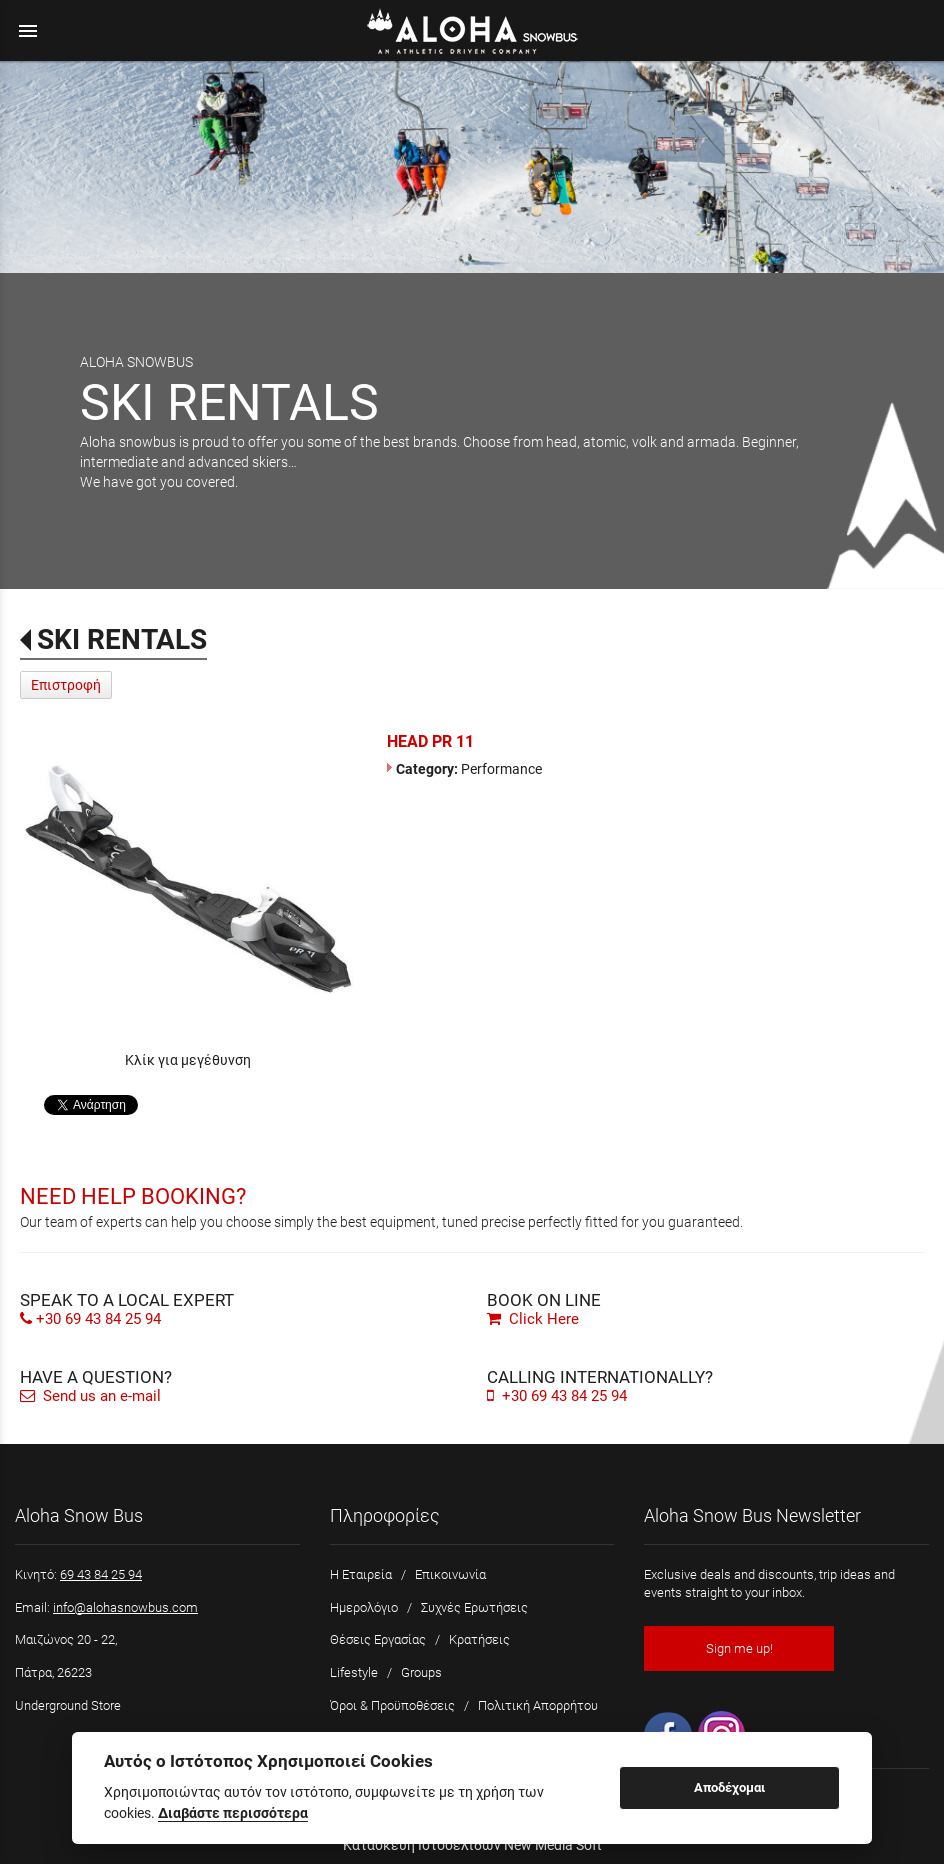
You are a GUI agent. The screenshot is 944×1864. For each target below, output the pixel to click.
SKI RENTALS (122, 639)
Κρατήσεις (479, 1639)
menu (28, 31)
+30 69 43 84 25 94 (98, 1319)
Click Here (533, 1319)
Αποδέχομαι (729, 1787)
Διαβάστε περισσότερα (233, 1813)
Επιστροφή (66, 685)
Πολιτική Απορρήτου (538, 1705)
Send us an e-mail (90, 1396)
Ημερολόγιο (364, 1607)
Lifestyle (354, 1672)
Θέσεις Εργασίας (378, 1639)
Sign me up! (739, 1648)
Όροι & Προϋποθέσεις (392, 1705)
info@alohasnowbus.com (125, 1607)
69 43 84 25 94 (101, 1574)
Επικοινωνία (450, 1574)
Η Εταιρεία (361, 1574)
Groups (421, 1672)
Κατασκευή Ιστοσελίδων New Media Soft (472, 1845)
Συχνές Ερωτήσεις (474, 1607)
